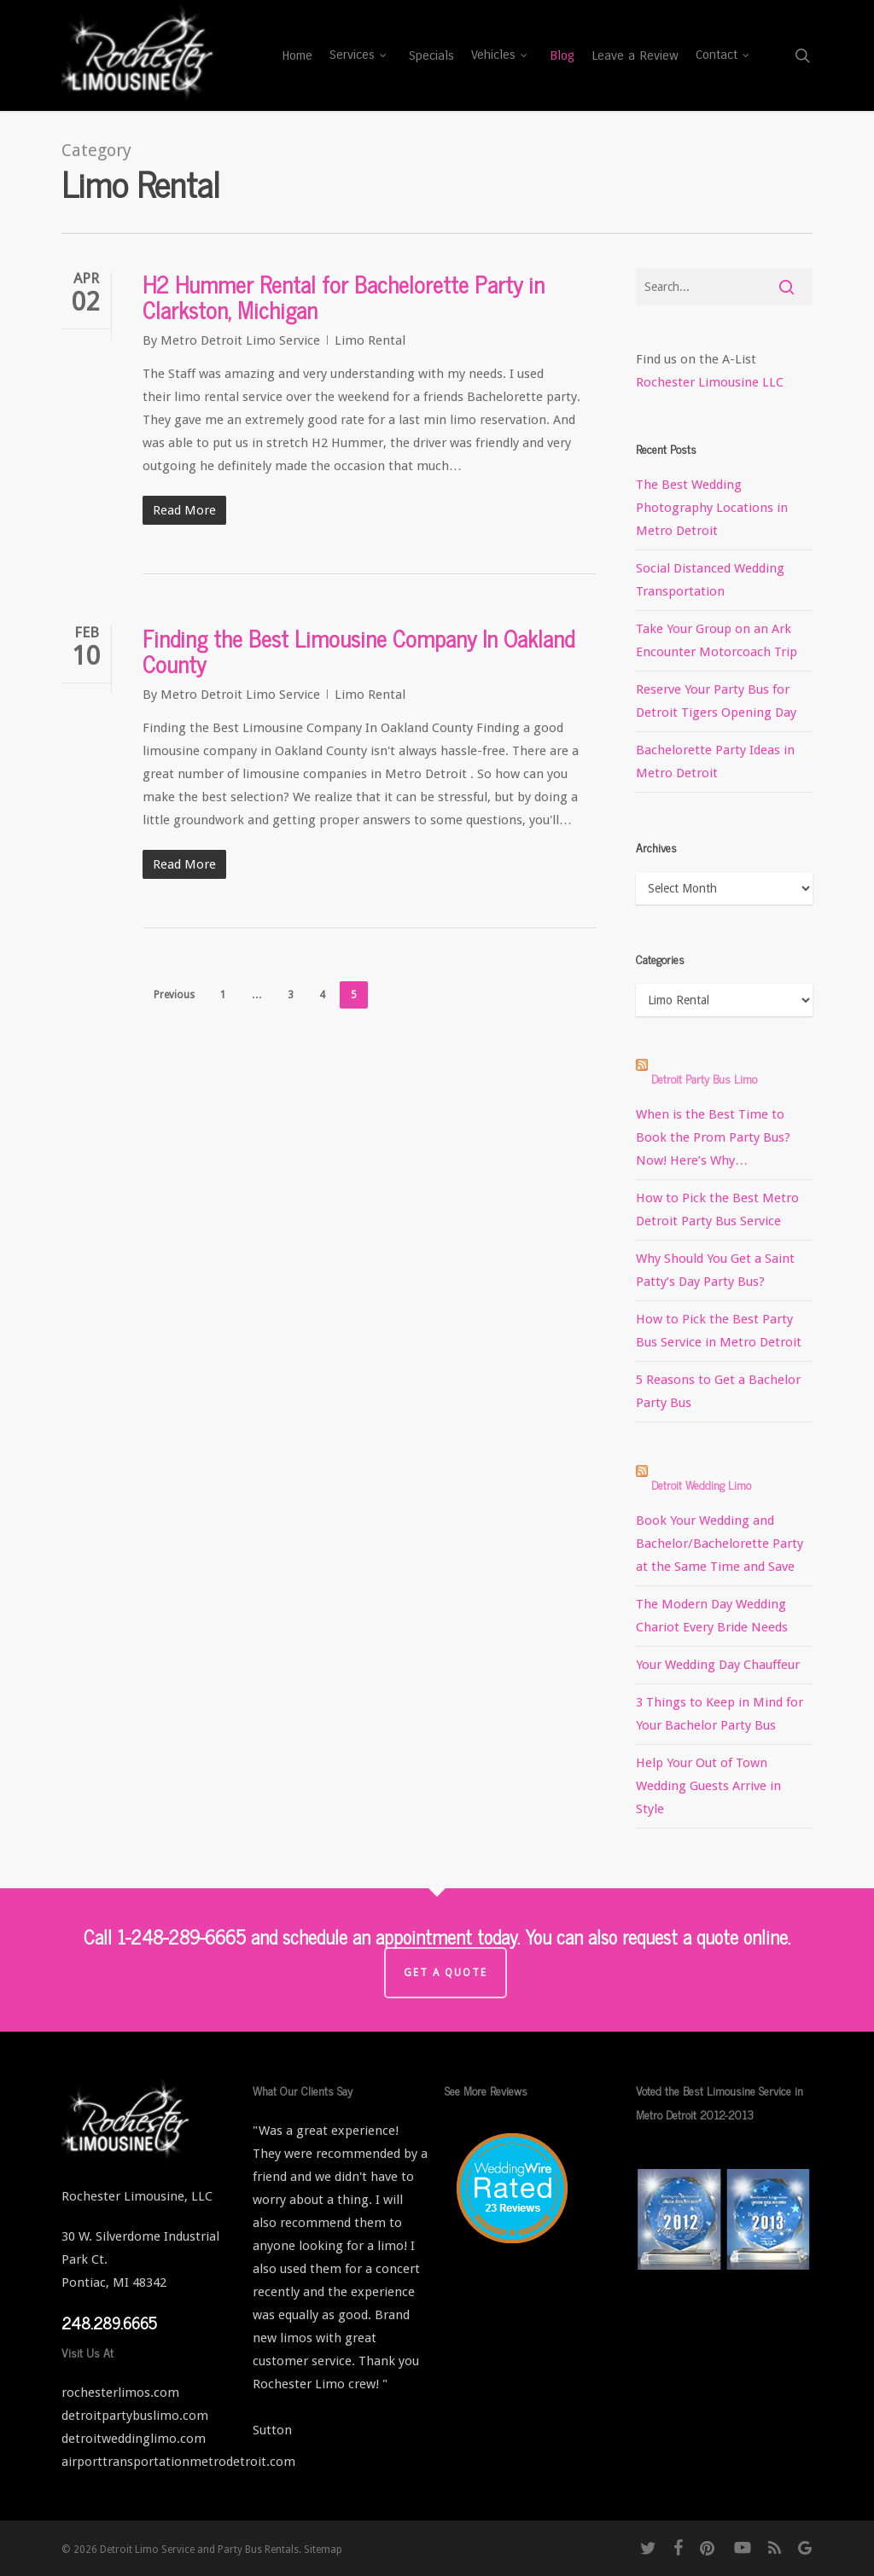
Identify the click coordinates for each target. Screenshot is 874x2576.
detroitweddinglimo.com (133, 2438)
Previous (174, 995)
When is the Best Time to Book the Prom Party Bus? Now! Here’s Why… (713, 1137)
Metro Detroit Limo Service (240, 340)
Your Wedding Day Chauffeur (718, 1664)
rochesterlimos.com (120, 2392)
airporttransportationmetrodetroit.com (178, 2461)
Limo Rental (370, 340)
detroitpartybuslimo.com (134, 2415)
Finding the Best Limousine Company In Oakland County (358, 650)
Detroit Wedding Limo (701, 1484)
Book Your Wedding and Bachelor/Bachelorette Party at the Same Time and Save (719, 1543)
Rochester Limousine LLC (710, 382)
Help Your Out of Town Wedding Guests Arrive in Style (708, 1786)
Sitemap (323, 2550)
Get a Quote (445, 1973)
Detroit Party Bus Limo (704, 1078)
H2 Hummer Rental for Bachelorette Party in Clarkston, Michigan (344, 296)
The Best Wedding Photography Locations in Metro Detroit (712, 507)
